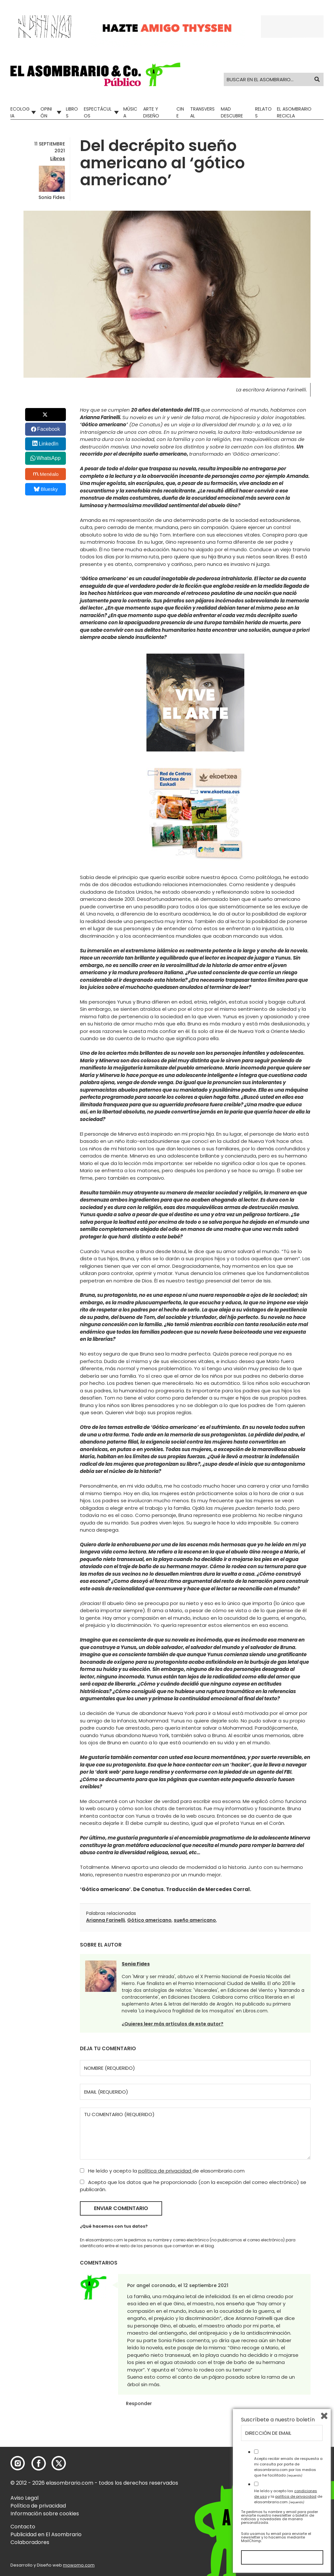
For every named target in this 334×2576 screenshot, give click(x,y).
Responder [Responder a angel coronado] (139, 2403)
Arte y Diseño (151, 112)
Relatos (263, 112)
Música (130, 112)
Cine (180, 112)
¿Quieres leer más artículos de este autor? (172, 2024)
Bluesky (46, 489)
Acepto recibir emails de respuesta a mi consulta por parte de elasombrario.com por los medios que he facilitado (288, 2467)
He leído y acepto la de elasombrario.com (162, 2170)
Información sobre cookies (44, 2513)
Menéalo (46, 474)
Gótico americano (149, 1920)
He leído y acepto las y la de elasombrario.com (288, 2496)
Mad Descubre (232, 112)
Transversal (202, 112)
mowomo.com (79, 2565)
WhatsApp (49, 458)
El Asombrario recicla (294, 112)
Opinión (46, 112)
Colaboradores (29, 2542)
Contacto (22, 2526)
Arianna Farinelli (105, 1920)
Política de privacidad (38, 2505)
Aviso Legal (24, 2498)
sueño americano (195, 1920)
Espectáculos (98, 112)
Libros (72, 112)
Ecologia (20, 112)
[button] (95, 74)
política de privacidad (165, 2170)
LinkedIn (49, 444)
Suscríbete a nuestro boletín (278, 2419)
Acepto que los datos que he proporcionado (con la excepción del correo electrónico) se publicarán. (193, 2186)
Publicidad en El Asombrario (46, 2534)
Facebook (48, 429)
